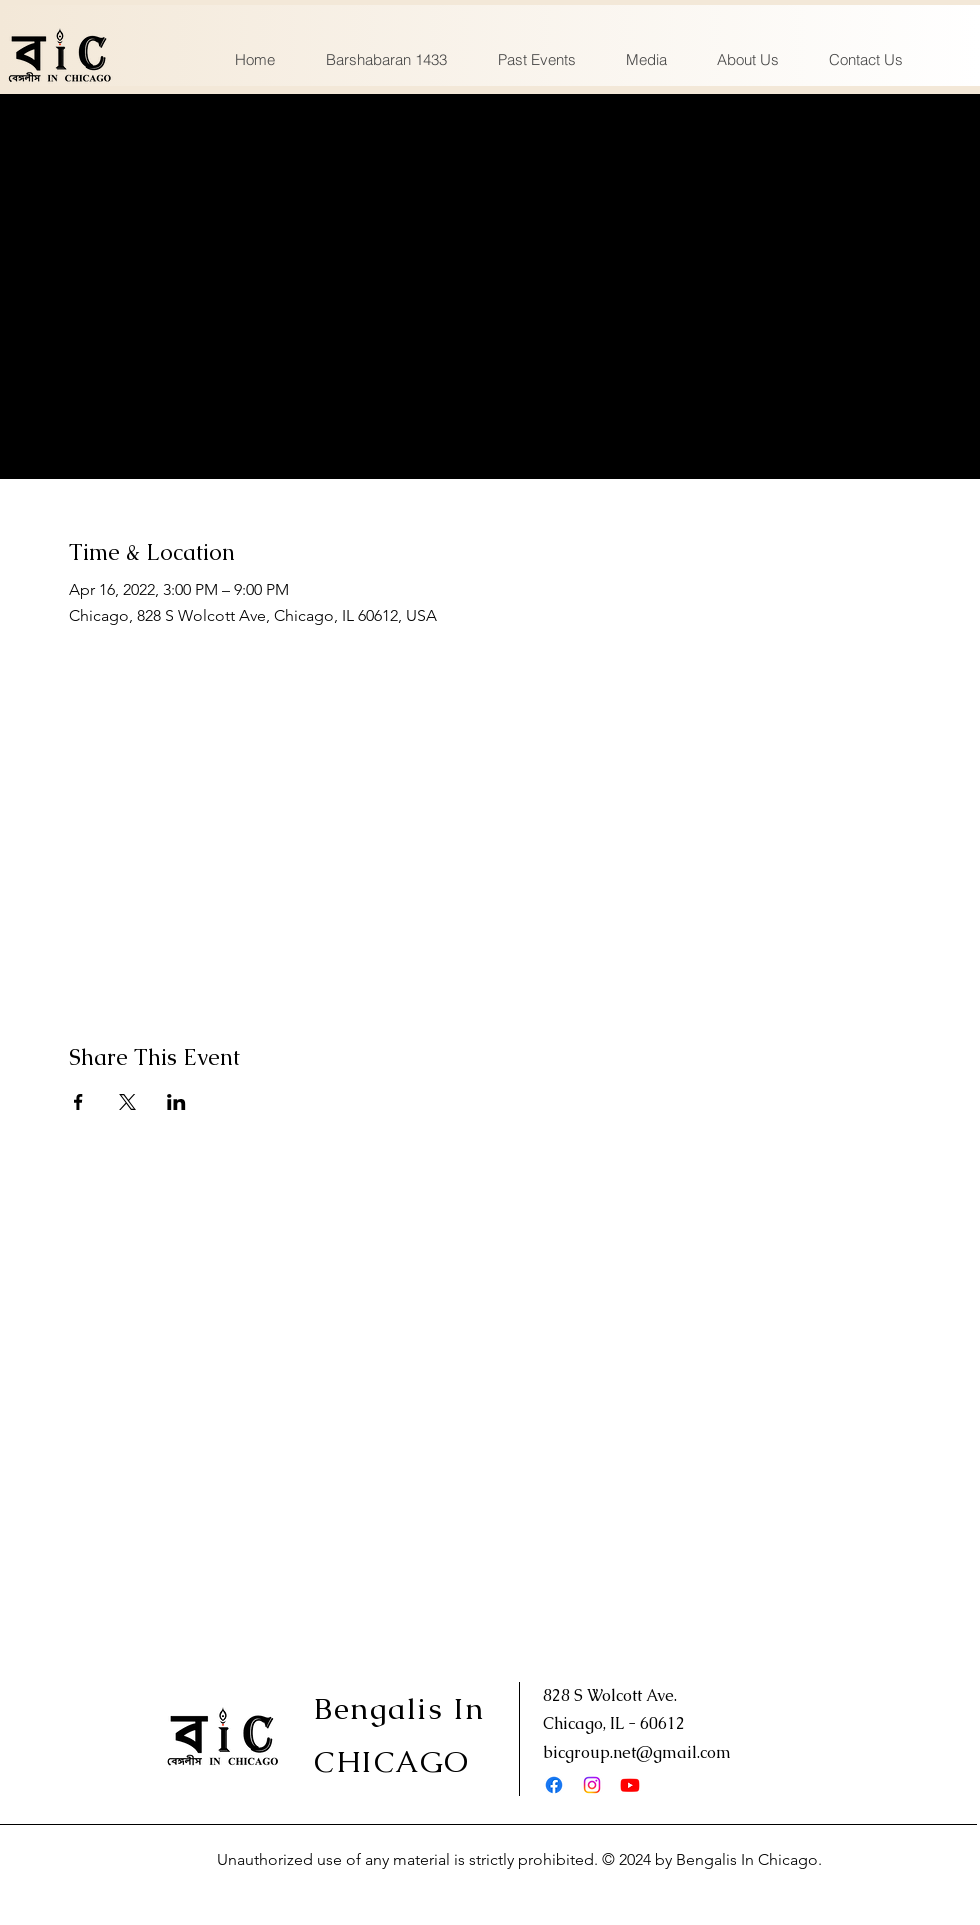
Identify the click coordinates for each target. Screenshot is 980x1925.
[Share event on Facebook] (78, 1102)
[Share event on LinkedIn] (176, 1102)
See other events (490, 391)
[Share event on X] (127, 1102)
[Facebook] (554, 1785)
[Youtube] (630, 1785)
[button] (536, 60)
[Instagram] (592, 1785)
